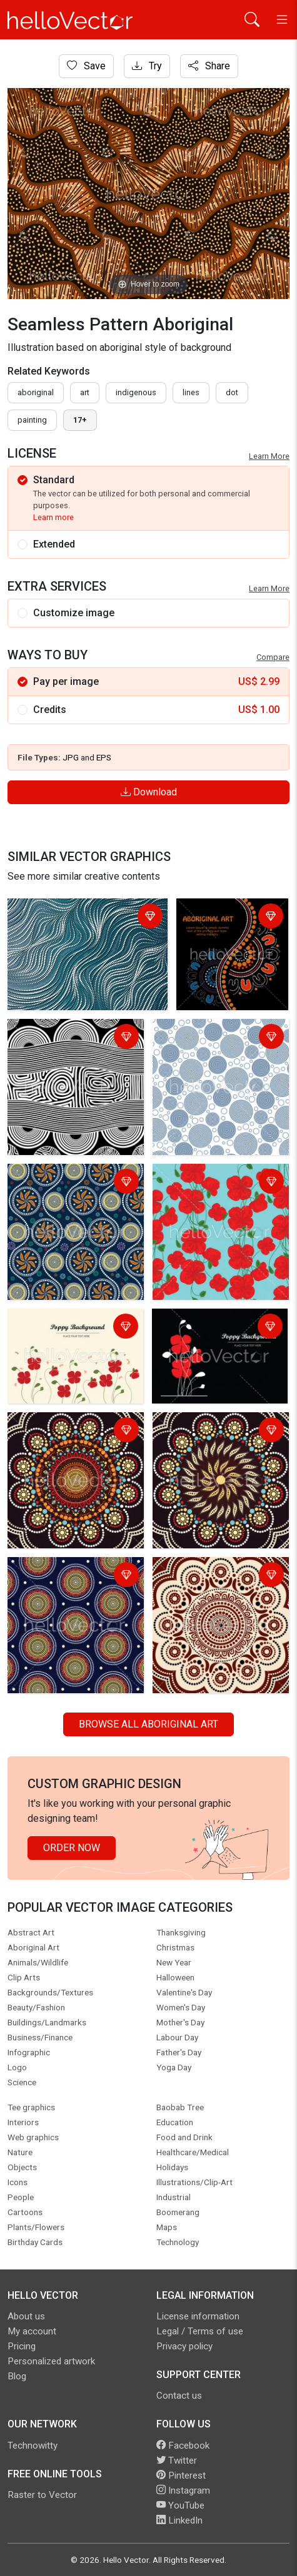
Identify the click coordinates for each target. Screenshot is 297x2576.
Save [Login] (86, 66)
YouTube (180, 2505)
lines (191, 392)
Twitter (176, 2460)
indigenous (136, 392)
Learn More (269, 456)
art (84, 392)
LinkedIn (179, 2520)
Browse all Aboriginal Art (148, 1724)
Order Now (71, 1848)
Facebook (182, 2445)
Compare (272, 657)
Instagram (183, 2490)
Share (209, 66)
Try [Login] (147, 66)
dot (232, 392)
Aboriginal (36, 392)
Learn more (53, 517)
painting (32, 420)
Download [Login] (149, 792)
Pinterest (181, 2475)
